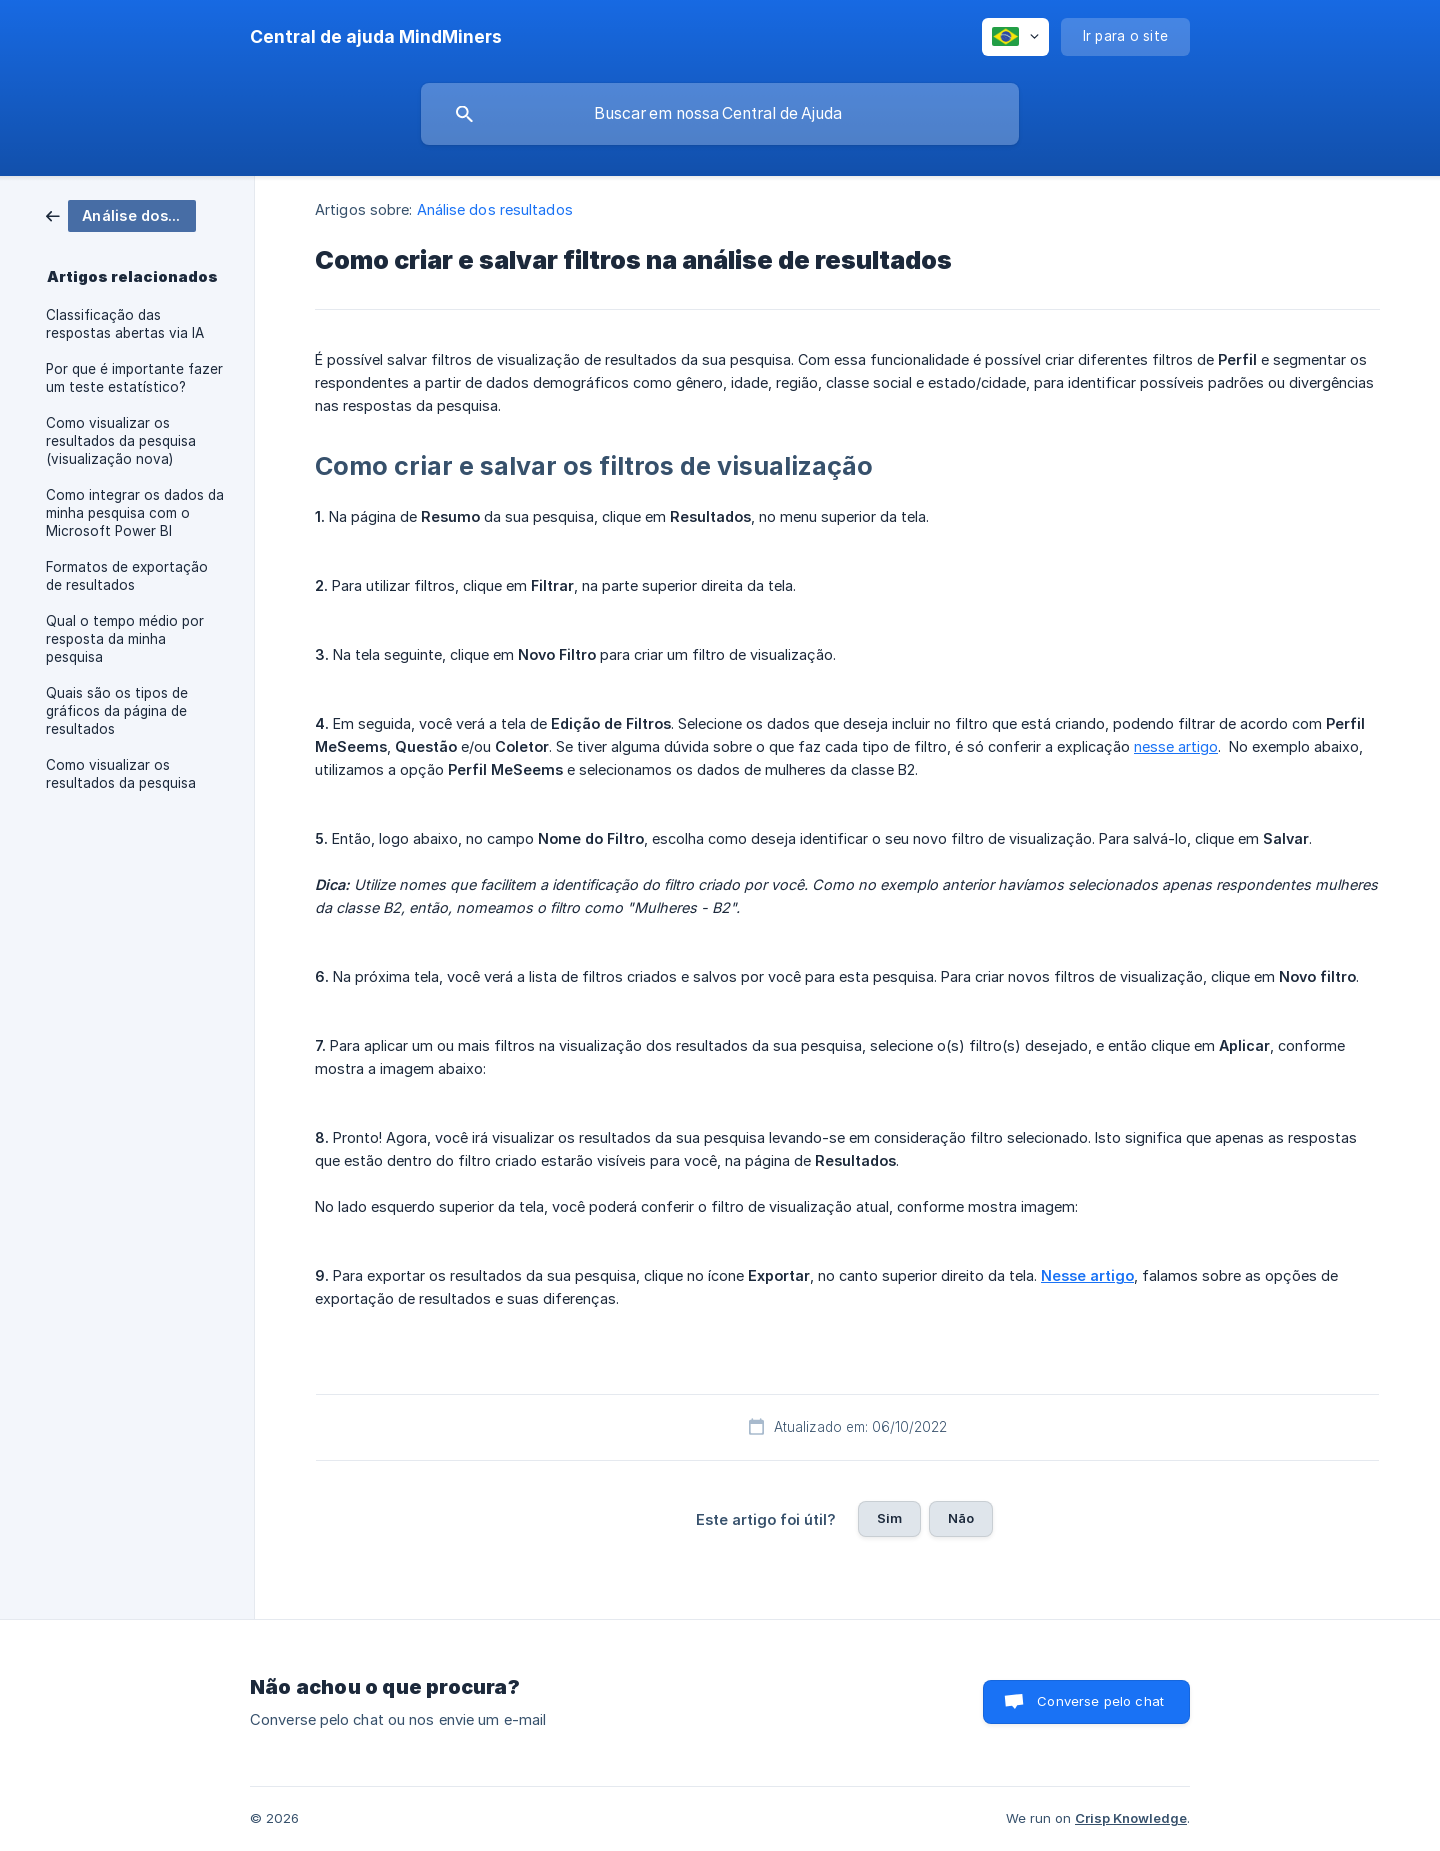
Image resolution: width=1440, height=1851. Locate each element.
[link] (121, 214)
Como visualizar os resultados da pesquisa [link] (121, 774)
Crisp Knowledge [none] (1131, 1818)
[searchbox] (720, 114)
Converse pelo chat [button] (1100, 1701)
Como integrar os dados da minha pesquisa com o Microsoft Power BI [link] (135, 513)
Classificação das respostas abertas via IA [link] (125, 324)
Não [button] (961, 1518)
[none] (376, 37)
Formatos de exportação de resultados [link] (127, 576)
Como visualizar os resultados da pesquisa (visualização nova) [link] (121, 441)
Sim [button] (889, 1518)
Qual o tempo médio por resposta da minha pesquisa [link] (125, 639)
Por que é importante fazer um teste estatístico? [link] (134, 378)
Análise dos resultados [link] (495, 209)
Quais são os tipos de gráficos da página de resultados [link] (117, 711)
